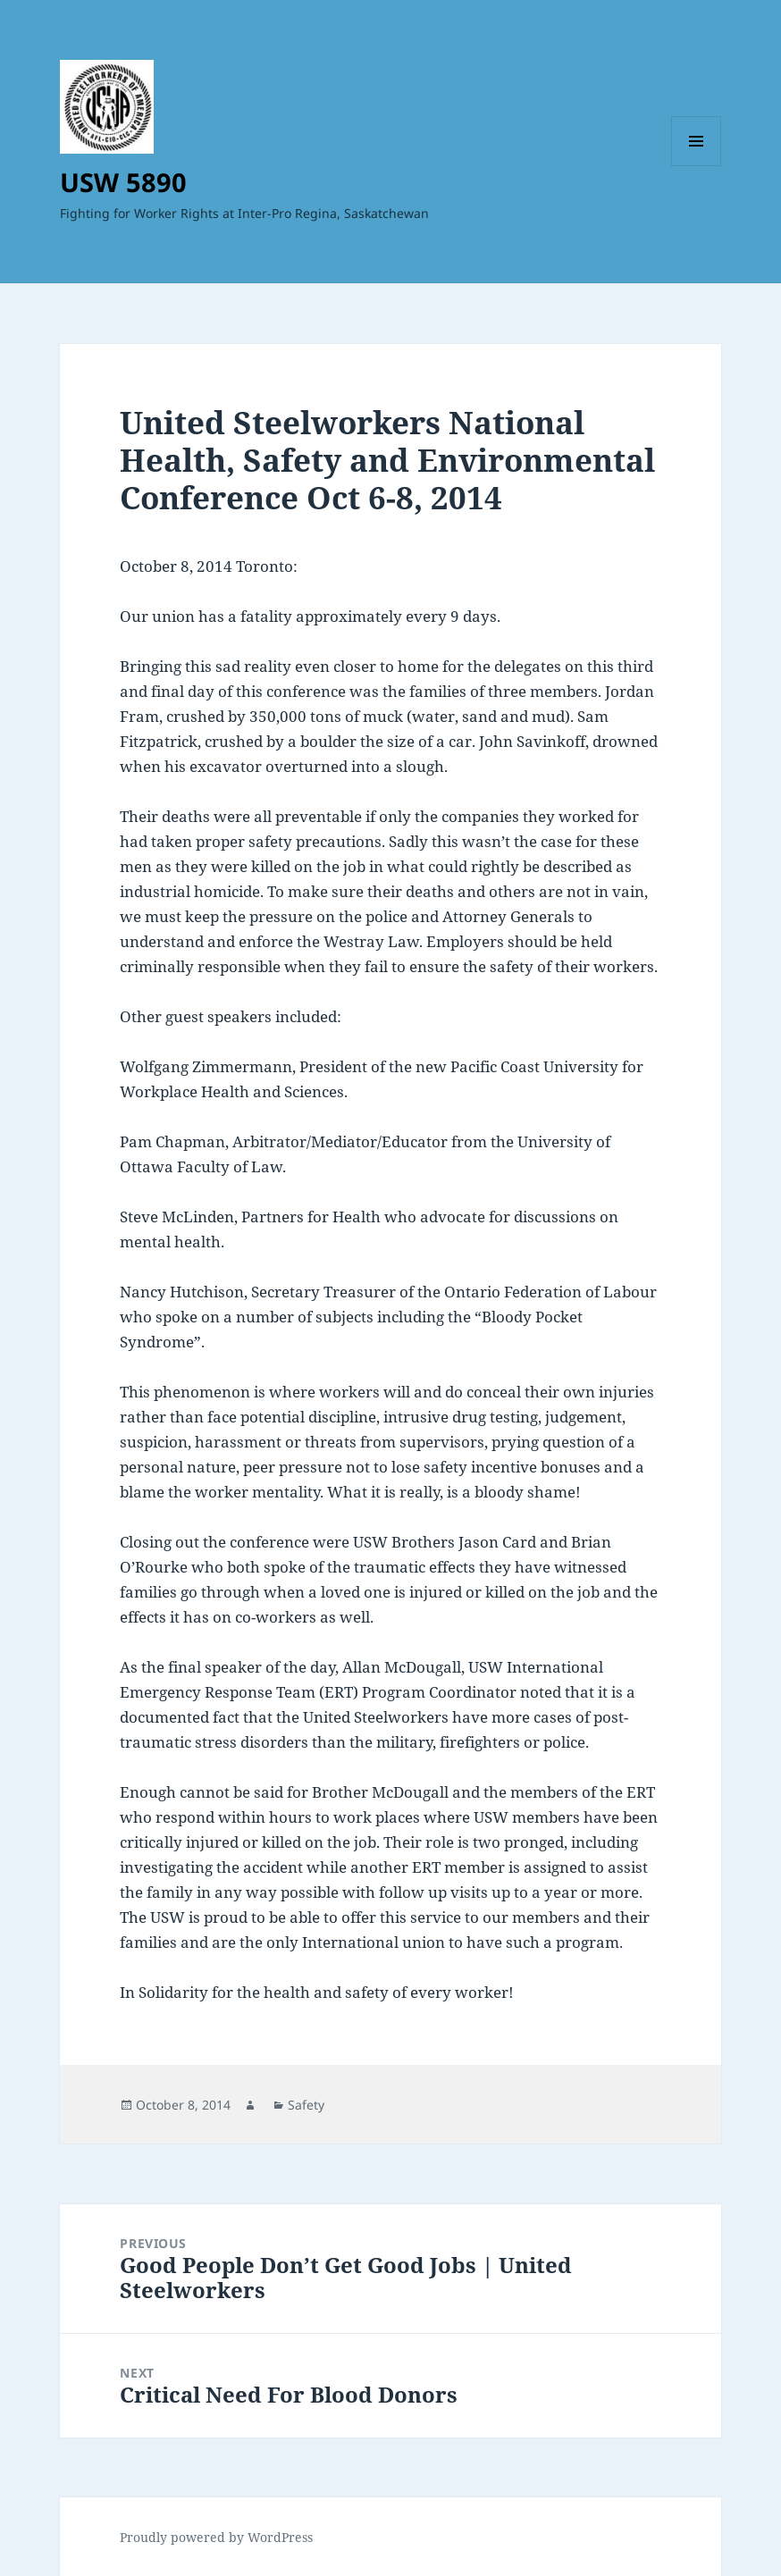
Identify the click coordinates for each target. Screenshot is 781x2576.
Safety (306, 2104)
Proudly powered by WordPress (216, 2537)
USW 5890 (123, 181)
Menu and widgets (696, 165)
